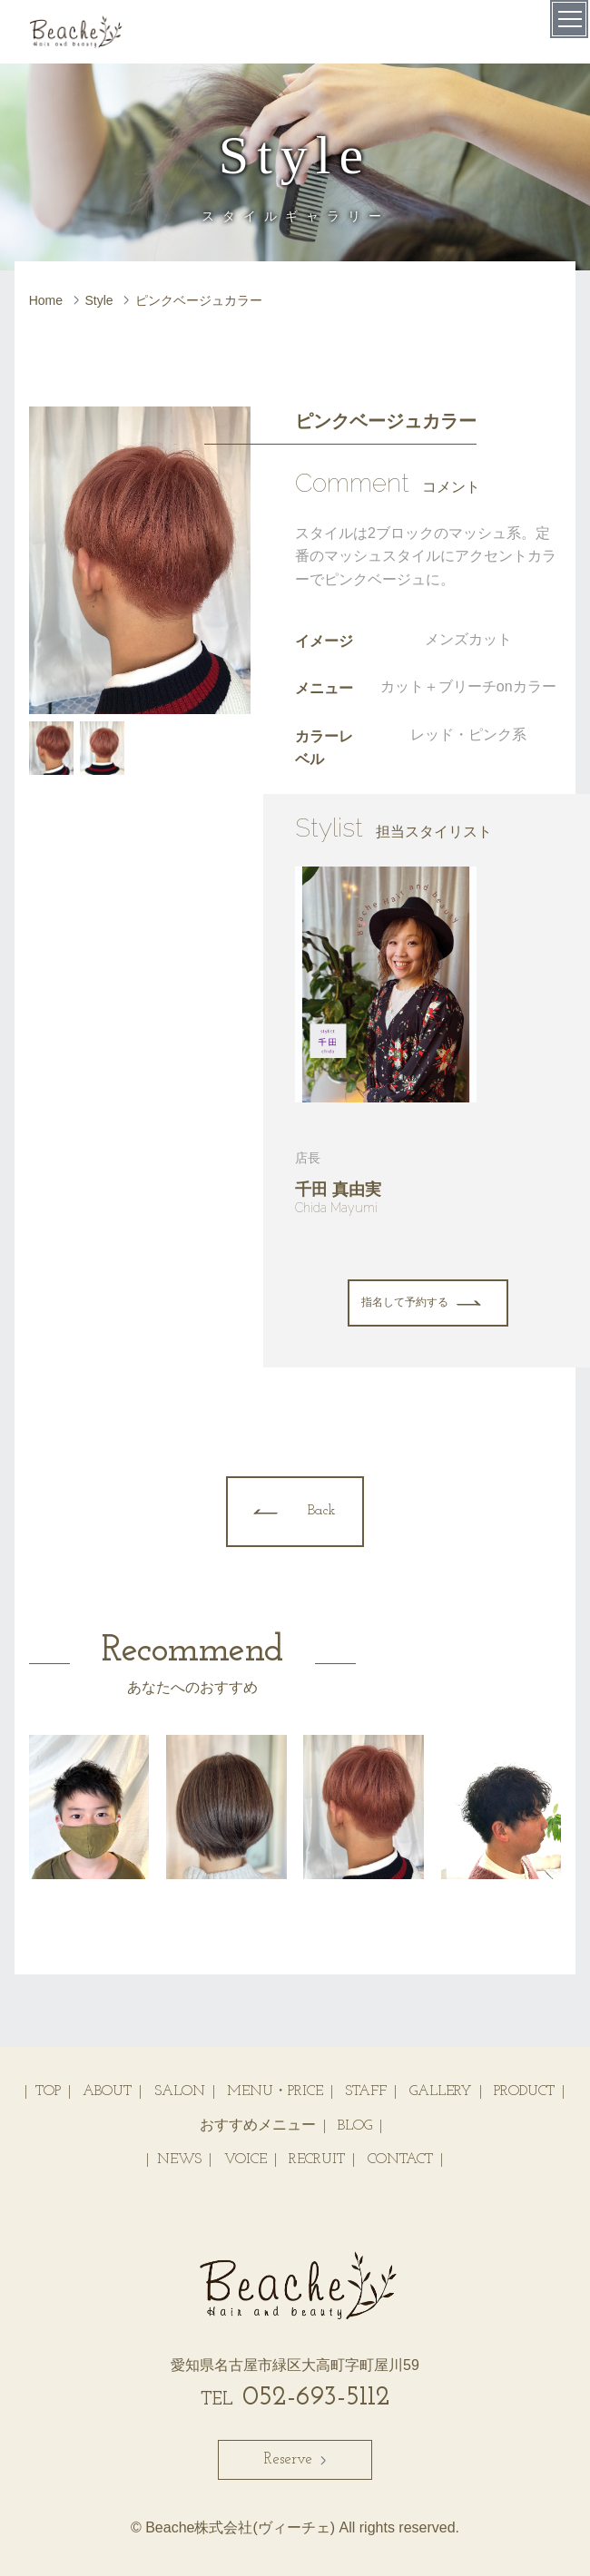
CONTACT (400, 2159)
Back (322, 1510)
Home (46, 300)
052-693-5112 (295, 2398)
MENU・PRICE (275, 2091)
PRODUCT (524, 2091)
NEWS (179, 2159)
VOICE (245, 2159)
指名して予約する (404, 1303)
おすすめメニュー (258, 2126)
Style (99, 300)
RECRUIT (317, 2159)
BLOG (355, 2126)
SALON (179, 2091)
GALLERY (440, 2091)
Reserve (295, 2459)
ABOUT (107, 2091)
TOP (48, 2091)
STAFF (366, 2091)
